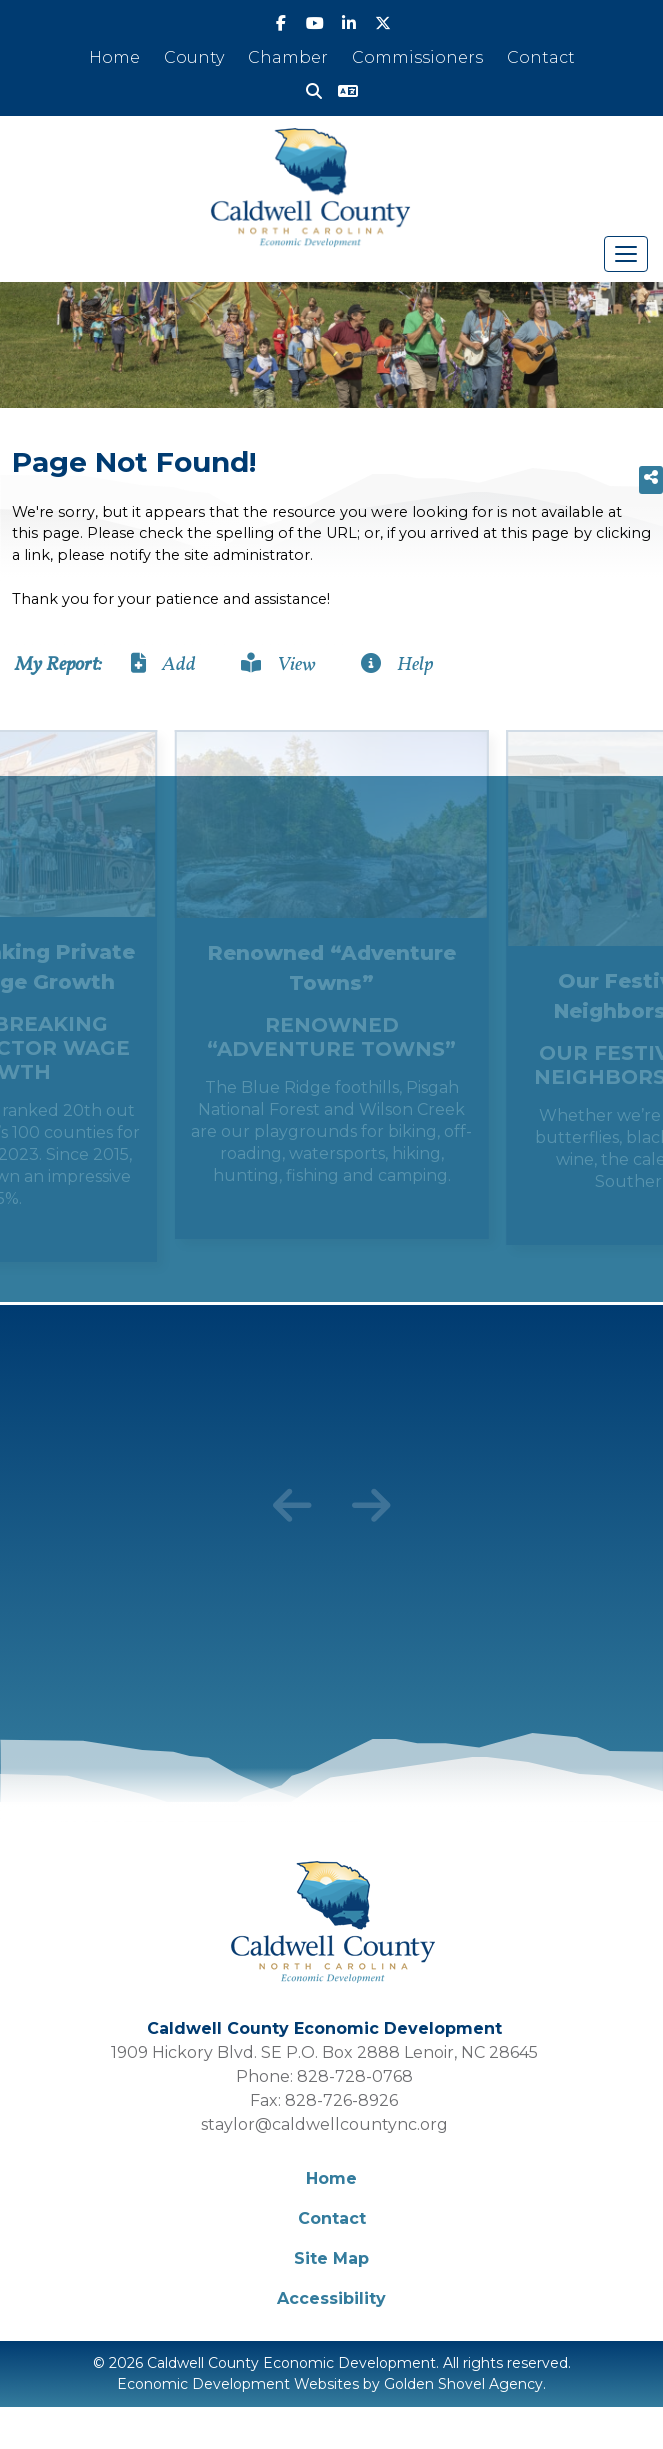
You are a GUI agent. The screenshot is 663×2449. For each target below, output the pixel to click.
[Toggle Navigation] (626, 254)
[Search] (314, 92)
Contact (541, 57)
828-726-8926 (341, 2100)
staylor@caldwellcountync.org (324, 2124)
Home (114, 57)
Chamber (288, 57)
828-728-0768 (355, 2076)
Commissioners (417, 57)
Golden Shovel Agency (463, 2384)
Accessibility (331, 2298)
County (194, 57)
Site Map (331, 2258)
